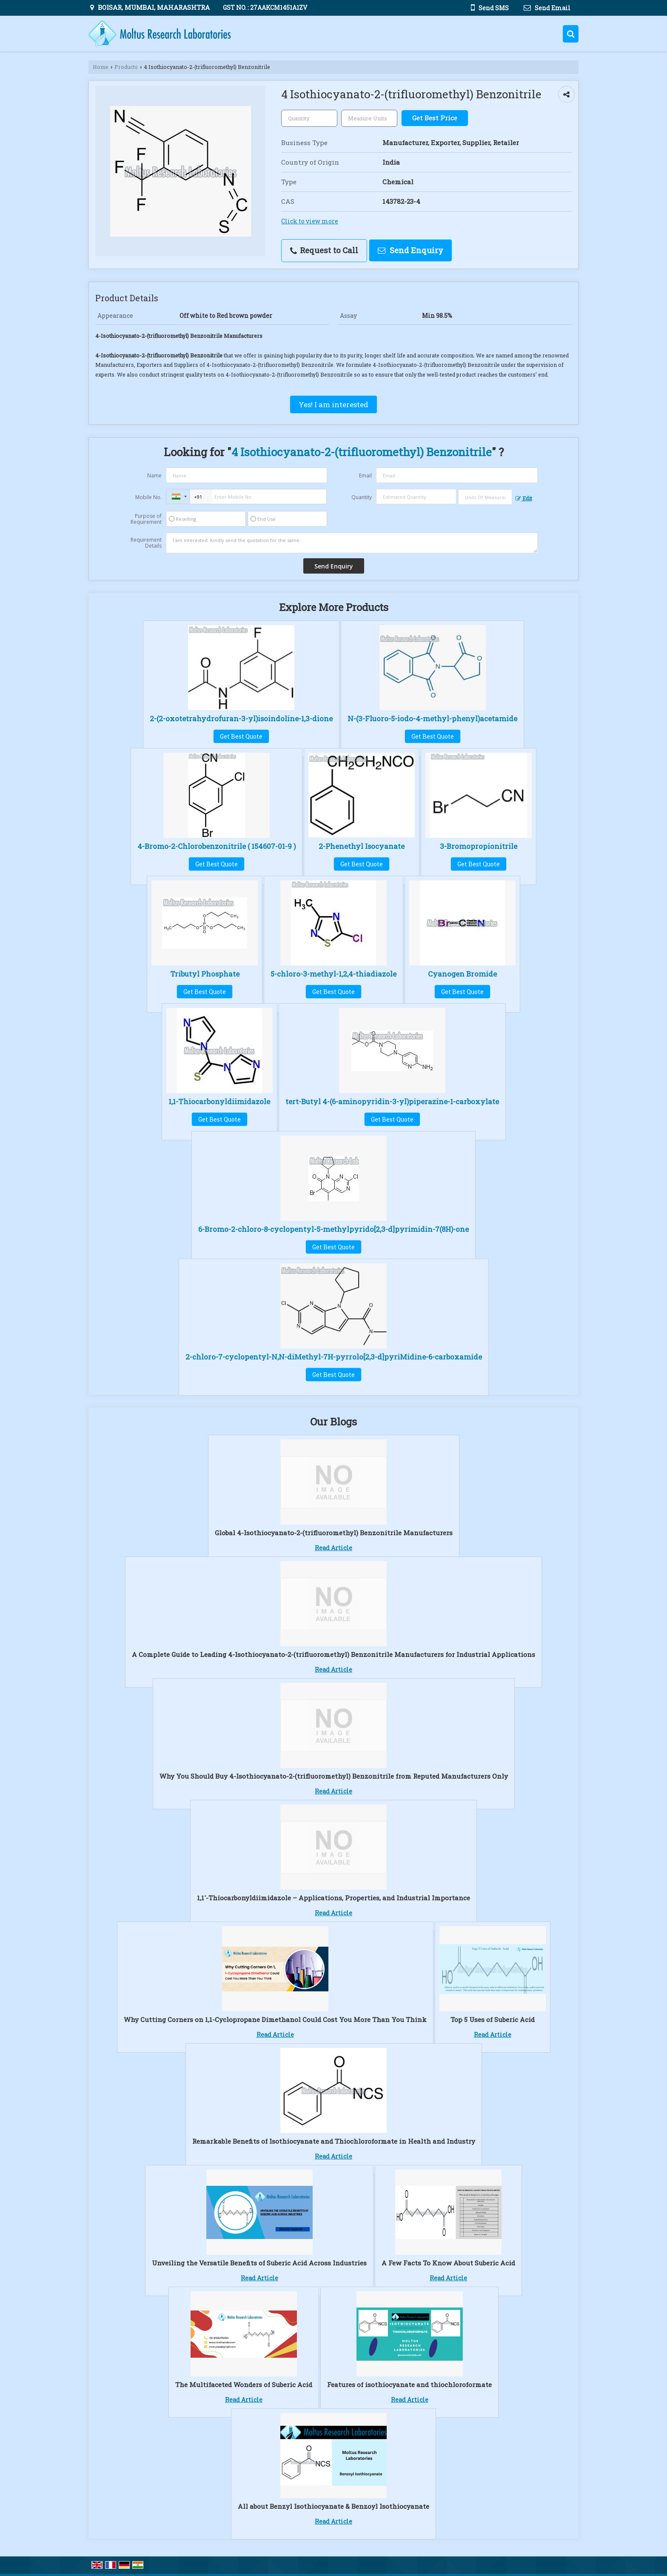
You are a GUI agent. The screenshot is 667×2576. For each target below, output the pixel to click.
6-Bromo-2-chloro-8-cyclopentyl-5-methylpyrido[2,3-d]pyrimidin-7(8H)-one (333, 1229)
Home (100, 66)
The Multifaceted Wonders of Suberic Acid (243, 2384)
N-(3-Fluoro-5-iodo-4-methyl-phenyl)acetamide (432, 718)
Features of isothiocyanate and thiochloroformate (409, 2384)
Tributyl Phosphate (204, 974)
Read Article (333, 1548)
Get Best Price (434, 118)
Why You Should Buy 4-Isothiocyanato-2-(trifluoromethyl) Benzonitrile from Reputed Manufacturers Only (334, 1776)
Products (126, 66)
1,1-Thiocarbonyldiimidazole (219, 1101)
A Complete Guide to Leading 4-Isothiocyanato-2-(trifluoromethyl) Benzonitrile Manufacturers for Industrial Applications (333, 1654)
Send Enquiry (410, 250)
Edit (524, 498)
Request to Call (324, 250)
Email (365, 475)
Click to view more (309, 221)
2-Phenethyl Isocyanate (362, 846)
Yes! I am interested (333, 404)
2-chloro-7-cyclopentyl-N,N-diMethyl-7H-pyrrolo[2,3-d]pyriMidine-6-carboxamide (333, 1357)
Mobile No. (148, 497)
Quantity (361, 497)
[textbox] (369, 118)
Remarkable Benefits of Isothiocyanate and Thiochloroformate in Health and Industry (333, 2141)
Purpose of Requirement (146, 519)
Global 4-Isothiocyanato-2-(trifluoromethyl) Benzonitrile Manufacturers (334, 1532)
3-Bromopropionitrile (478, 846)
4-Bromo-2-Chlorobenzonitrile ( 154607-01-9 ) (216, 846)
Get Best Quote (241, 736)
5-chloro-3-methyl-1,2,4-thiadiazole (333, 974)
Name (154, 475)
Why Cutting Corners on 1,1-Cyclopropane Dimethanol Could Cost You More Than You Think (275, 2019)
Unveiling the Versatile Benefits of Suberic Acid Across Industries (259, 2263)
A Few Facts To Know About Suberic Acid (448, 2263)
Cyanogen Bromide (462, 974)
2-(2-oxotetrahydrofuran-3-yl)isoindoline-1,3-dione (241, 718)
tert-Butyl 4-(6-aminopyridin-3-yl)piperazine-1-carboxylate (392, 1101)
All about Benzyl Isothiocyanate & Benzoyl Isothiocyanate (333, 2506)
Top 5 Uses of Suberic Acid (492, 2019)
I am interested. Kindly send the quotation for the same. (352, 543)
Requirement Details (146, 543)
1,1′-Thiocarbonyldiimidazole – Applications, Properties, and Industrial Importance (333, 1897)
